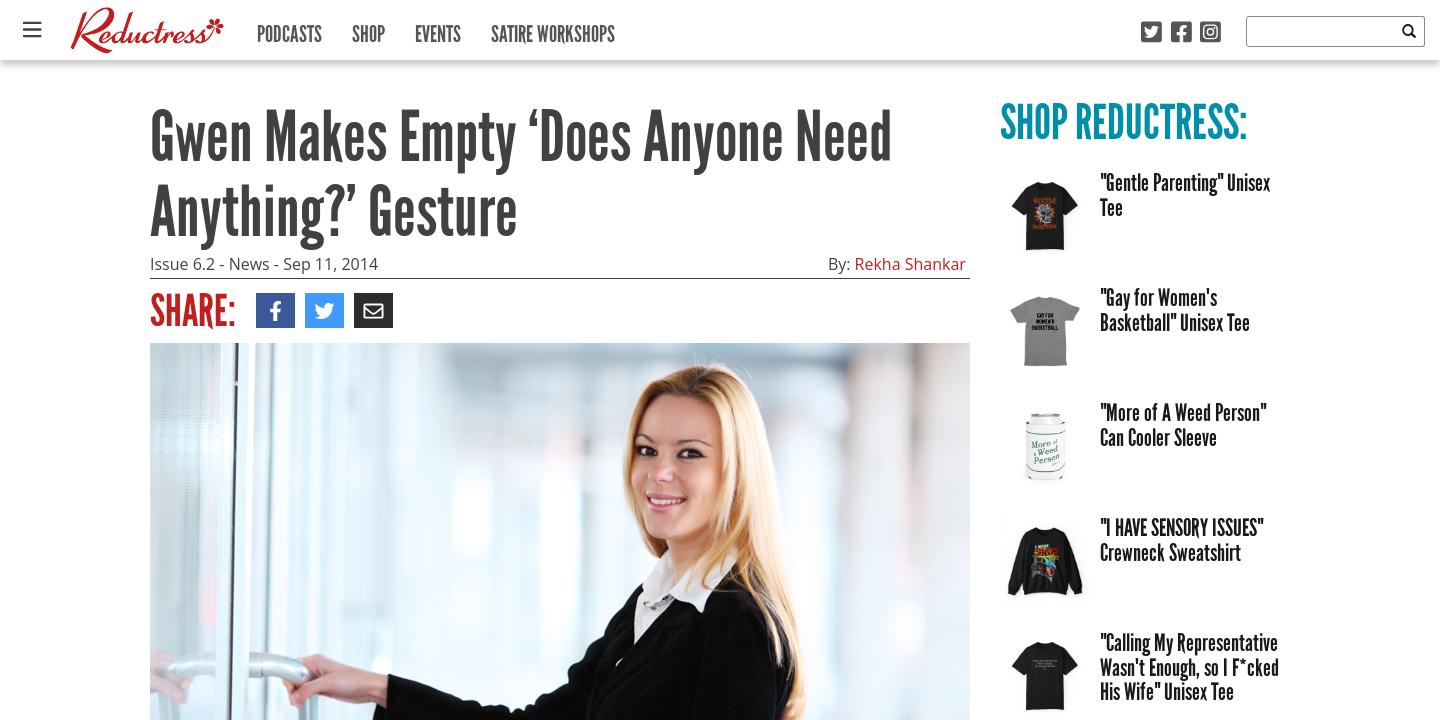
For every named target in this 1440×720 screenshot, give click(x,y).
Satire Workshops (553, 29)
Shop (368, 29)
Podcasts (289, 29)
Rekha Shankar (910, 264)
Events (438, 29)
